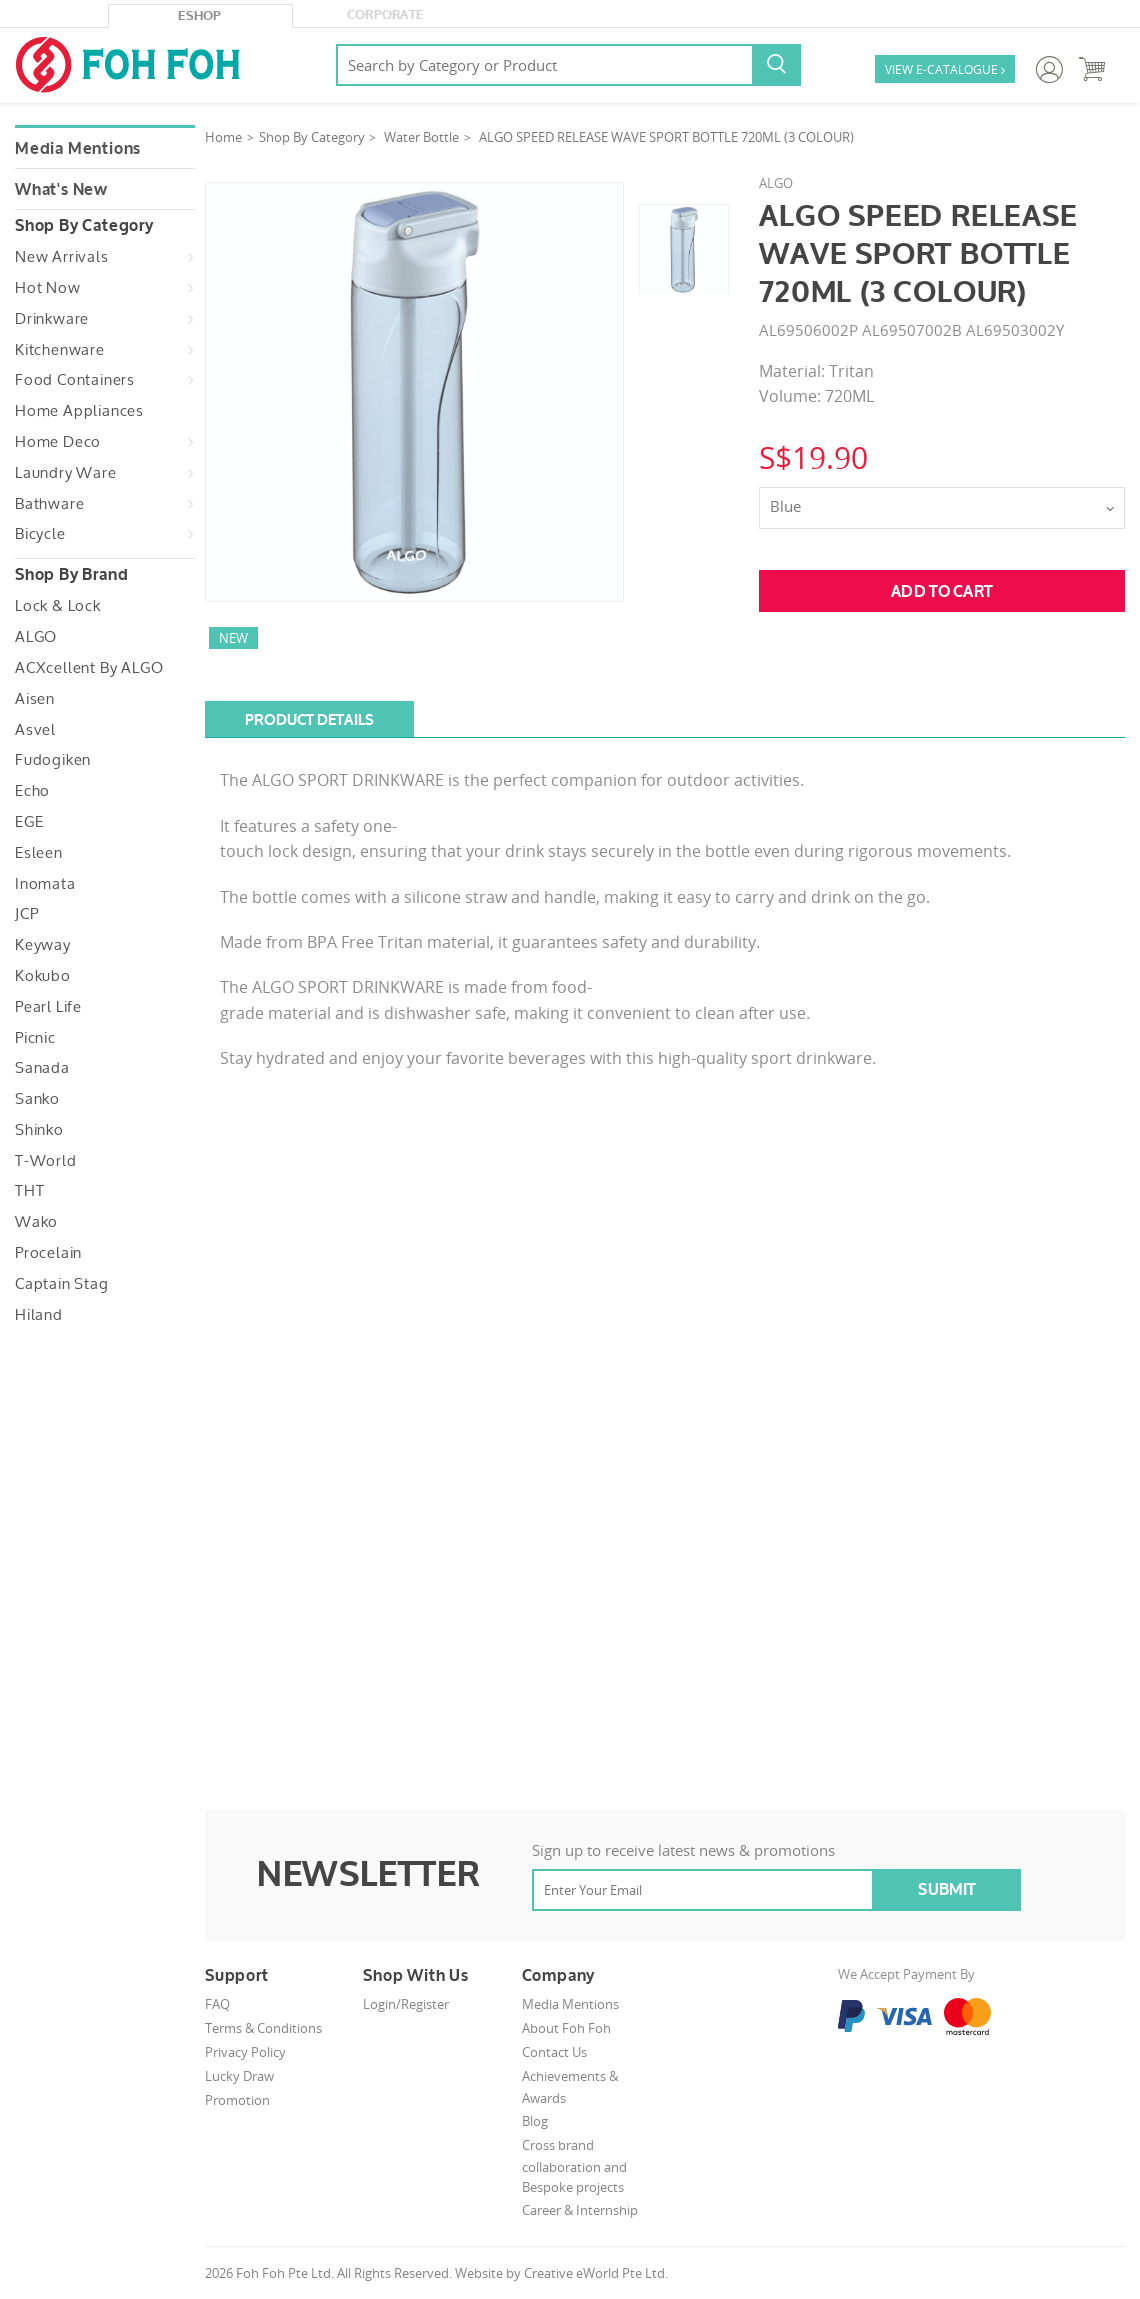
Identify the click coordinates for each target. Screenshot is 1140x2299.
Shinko (39, 1130)
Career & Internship (580, 2210)
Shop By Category (312, 137)
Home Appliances (79, 411)
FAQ (217, 2004)
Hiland (39, 1315)
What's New (61, 190)
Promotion (237, 2100)
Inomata (45, 884)
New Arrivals (62, 257)
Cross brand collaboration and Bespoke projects (574, 2166)
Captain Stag (62, 1284)
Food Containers (75, 380)
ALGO (36, 637)
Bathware (49, 504)
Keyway (43, 945)
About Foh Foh (566, 2028)
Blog (535, 2121)
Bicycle (40, 534)
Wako (36, 1222)
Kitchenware (60, 350)
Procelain (48, 1253)
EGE (29, 822)
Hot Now (48, 288)
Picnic (35, 1038)
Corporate (385, 15)
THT (29, 1191)
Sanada (42, 1068)
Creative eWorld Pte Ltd (594, 2273)
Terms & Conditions (263, 2028)
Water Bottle (421, 137)
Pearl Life (48, 1007)
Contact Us (554, 2052)
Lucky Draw (239, 2076)
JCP (26, 914)
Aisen (35, 699)
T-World (46, 1161)
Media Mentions (78, 149)
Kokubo (43, 976)
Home (223, 137)
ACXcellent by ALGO (89, 668)
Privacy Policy (245, 2052)
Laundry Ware (66, 473)
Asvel (35, 730)
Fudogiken (53, 760)
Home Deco (58, 442)
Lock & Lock (58, 606)
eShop (200, 16)
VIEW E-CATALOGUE (945, 70)
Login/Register (406, 2004)
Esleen (39, 853)
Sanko (37, 1099)
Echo (32, 791)
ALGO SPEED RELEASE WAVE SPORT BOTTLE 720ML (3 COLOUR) (666, 137)
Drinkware (52, 319)
